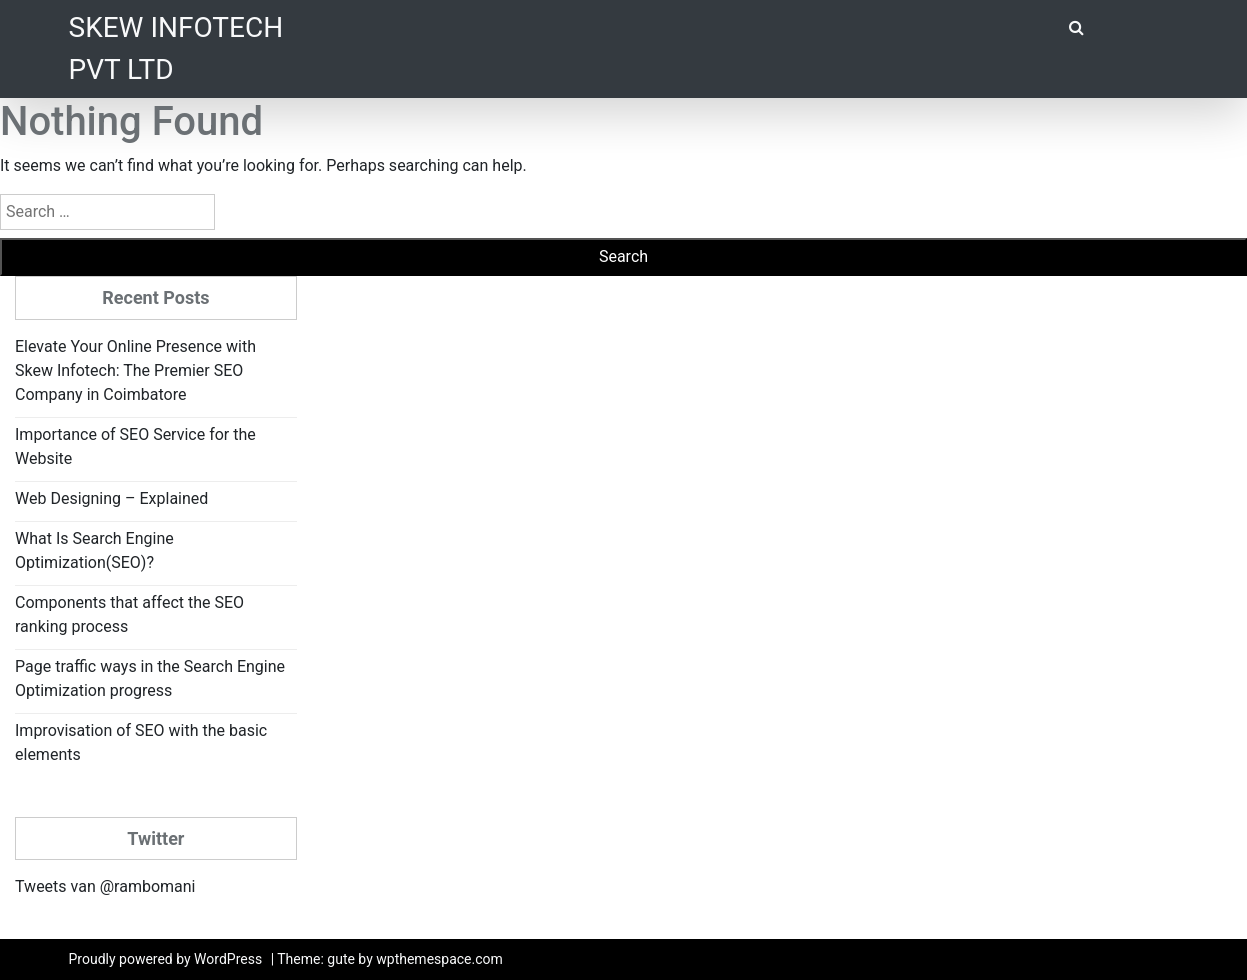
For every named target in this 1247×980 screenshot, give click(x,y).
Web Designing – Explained (111, 498)
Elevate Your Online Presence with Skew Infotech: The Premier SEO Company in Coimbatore (135, 370)
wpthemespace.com (439, 959)
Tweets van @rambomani (105, 886)
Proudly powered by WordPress (166, 959)
